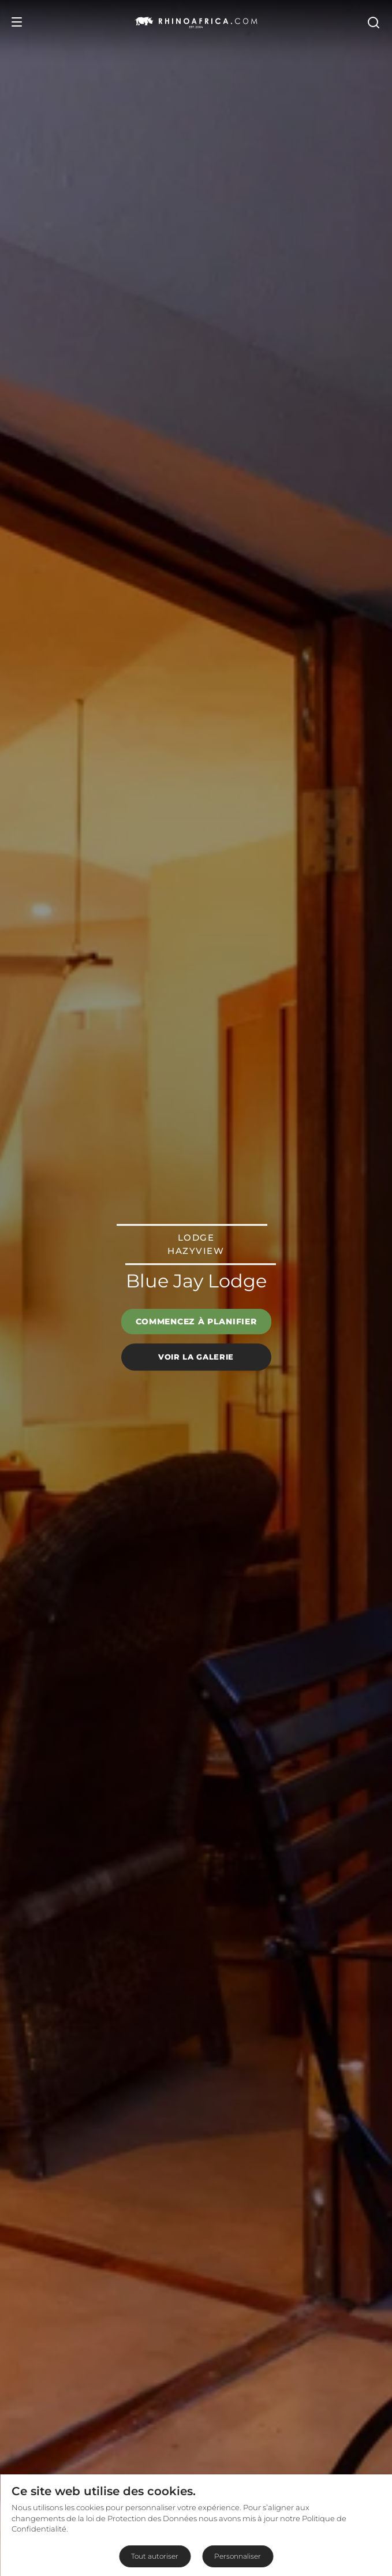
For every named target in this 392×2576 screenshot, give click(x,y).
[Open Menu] (17, 22)
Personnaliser (237, 2556)
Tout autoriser (154, 2556)
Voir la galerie (196, 1356)
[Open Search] (373, 22)
